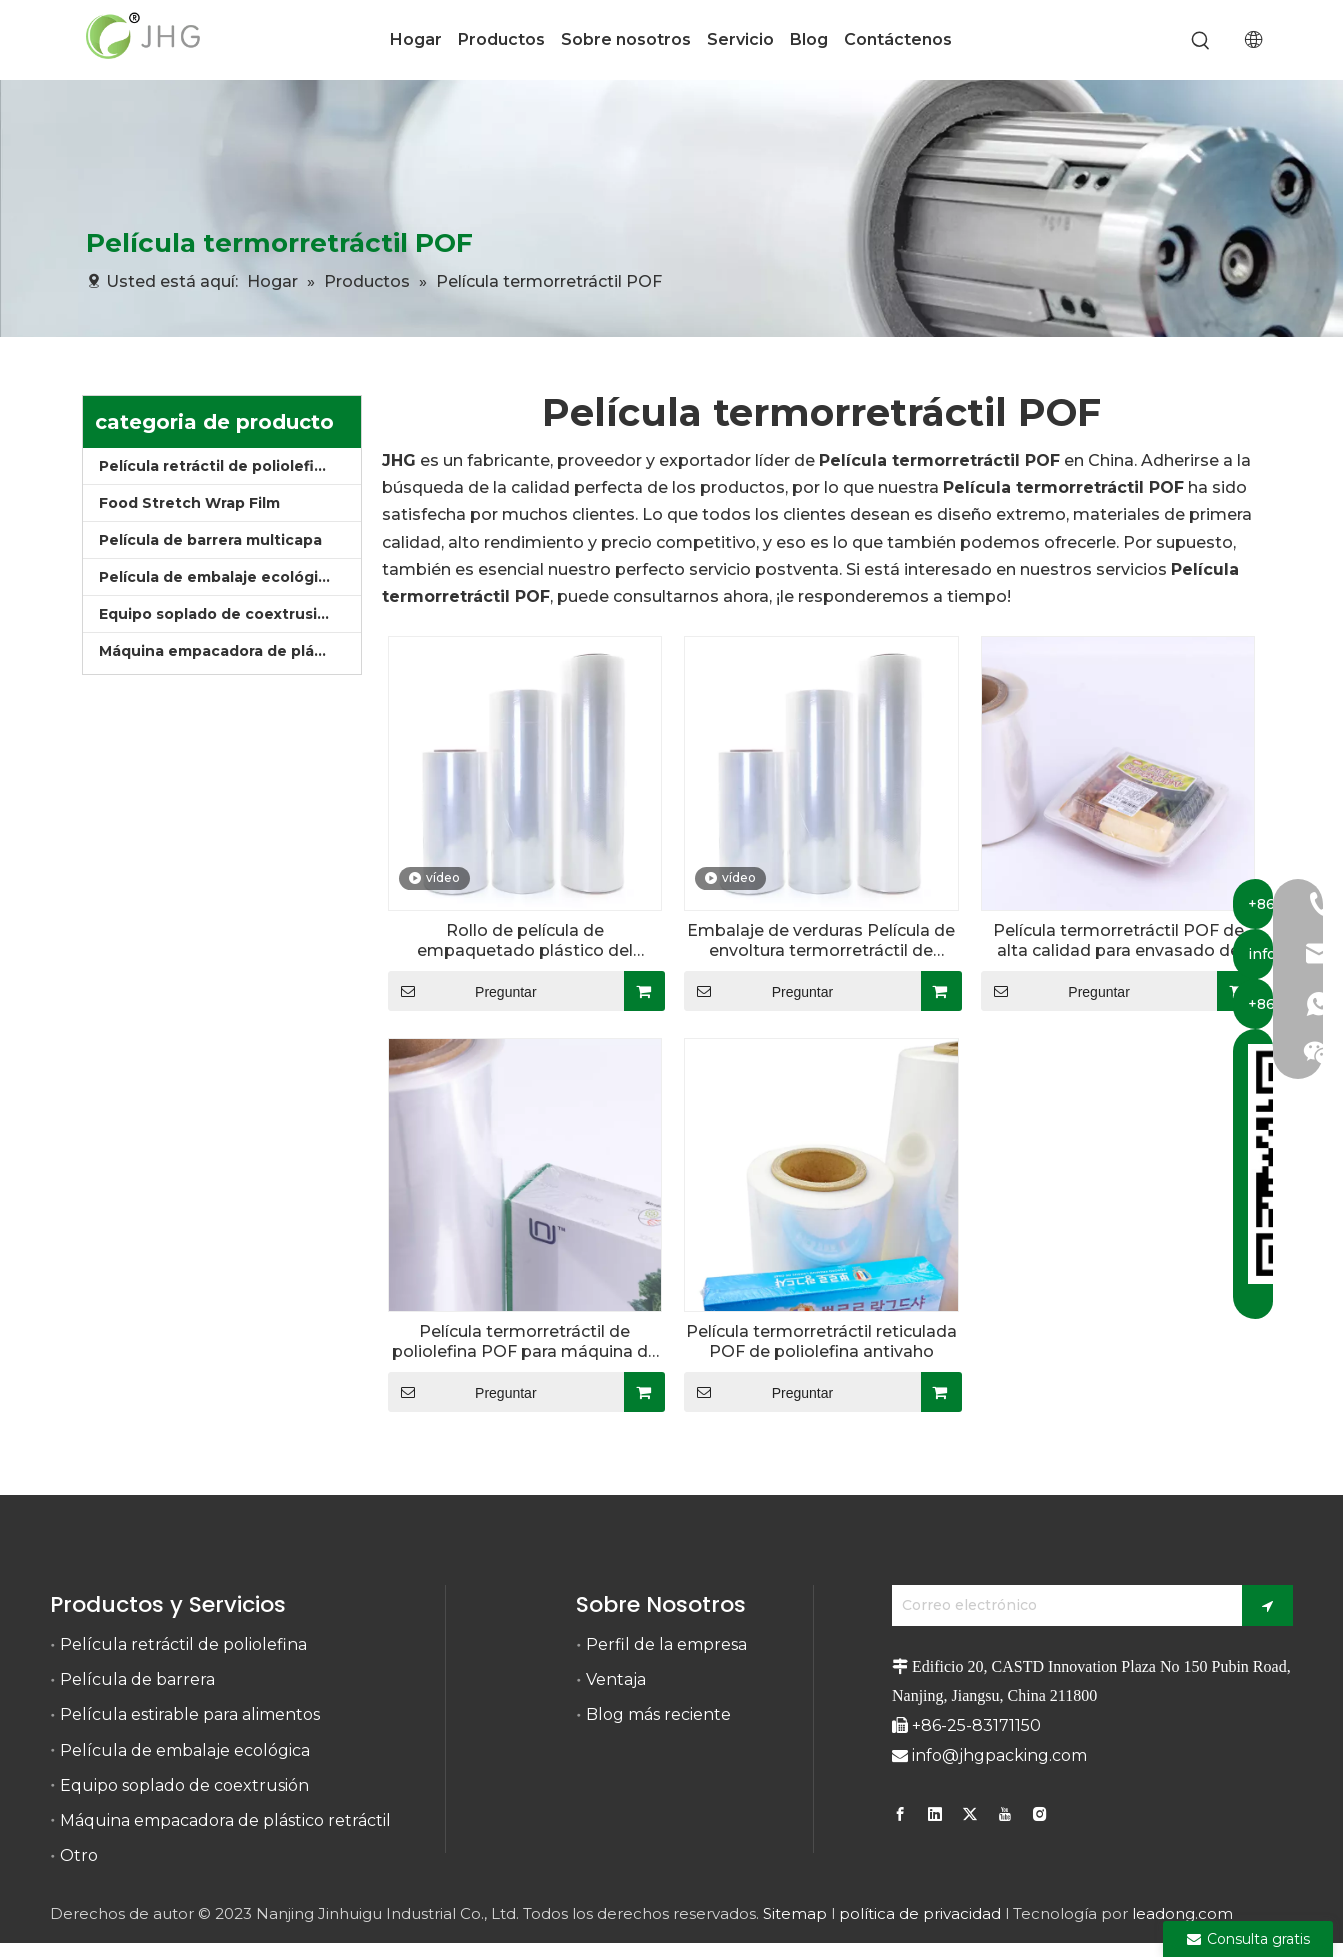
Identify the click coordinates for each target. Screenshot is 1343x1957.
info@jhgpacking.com (999, 1755)
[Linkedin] (935, 1813)
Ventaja (616, 1679)
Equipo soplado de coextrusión (218, 614)
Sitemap (795, 1913)
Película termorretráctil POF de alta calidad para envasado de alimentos (1118, 941)
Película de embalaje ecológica (217, 577)
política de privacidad (920, 1913)
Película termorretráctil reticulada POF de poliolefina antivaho (821, 1341)
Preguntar (462, 991)
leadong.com (1182, 1913)
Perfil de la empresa (666, 1644)
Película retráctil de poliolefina (216, 466)
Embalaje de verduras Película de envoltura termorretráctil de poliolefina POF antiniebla (821, 941)
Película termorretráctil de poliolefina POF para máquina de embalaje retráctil (525, 1342)
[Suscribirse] (1267, 1605)
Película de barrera (137, 1679)
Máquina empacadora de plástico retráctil (230, 651)
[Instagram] (1040, 1813)
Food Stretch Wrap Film (189, 503)
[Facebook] (902, 1813)
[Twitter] (970, 1813)
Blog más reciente (658, 1714)
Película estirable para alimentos (190, 1714)
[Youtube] (1005, 1813)
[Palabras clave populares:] (1200, 41)
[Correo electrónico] (1062, 1605)
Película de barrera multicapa (210, 540)
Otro (79, 1855)
